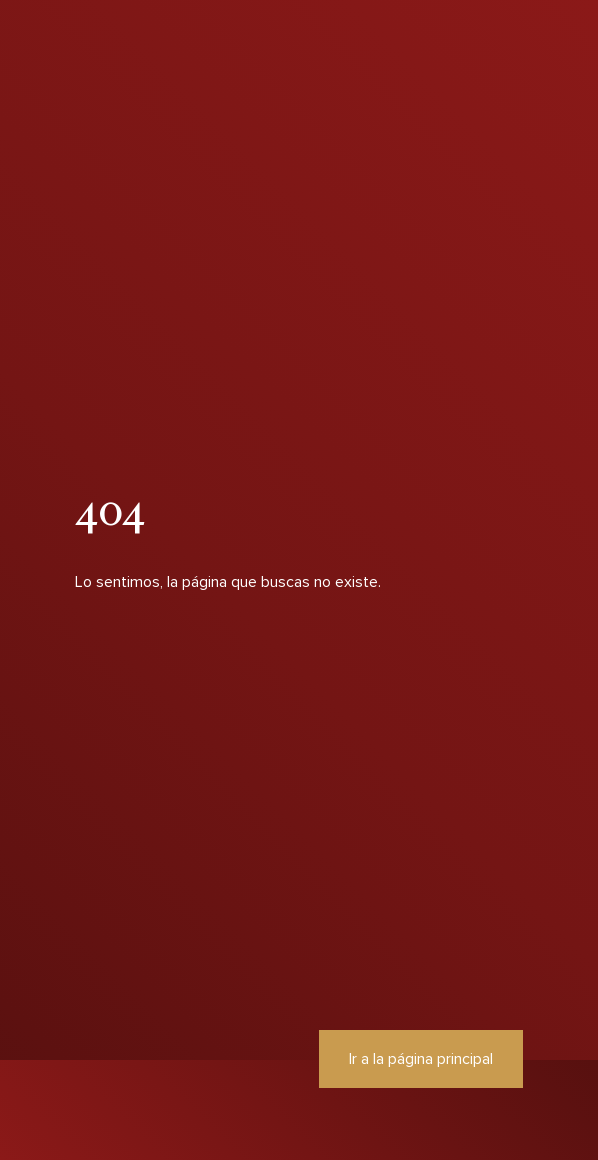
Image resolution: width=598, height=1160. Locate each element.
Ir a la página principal (421, 1059)
